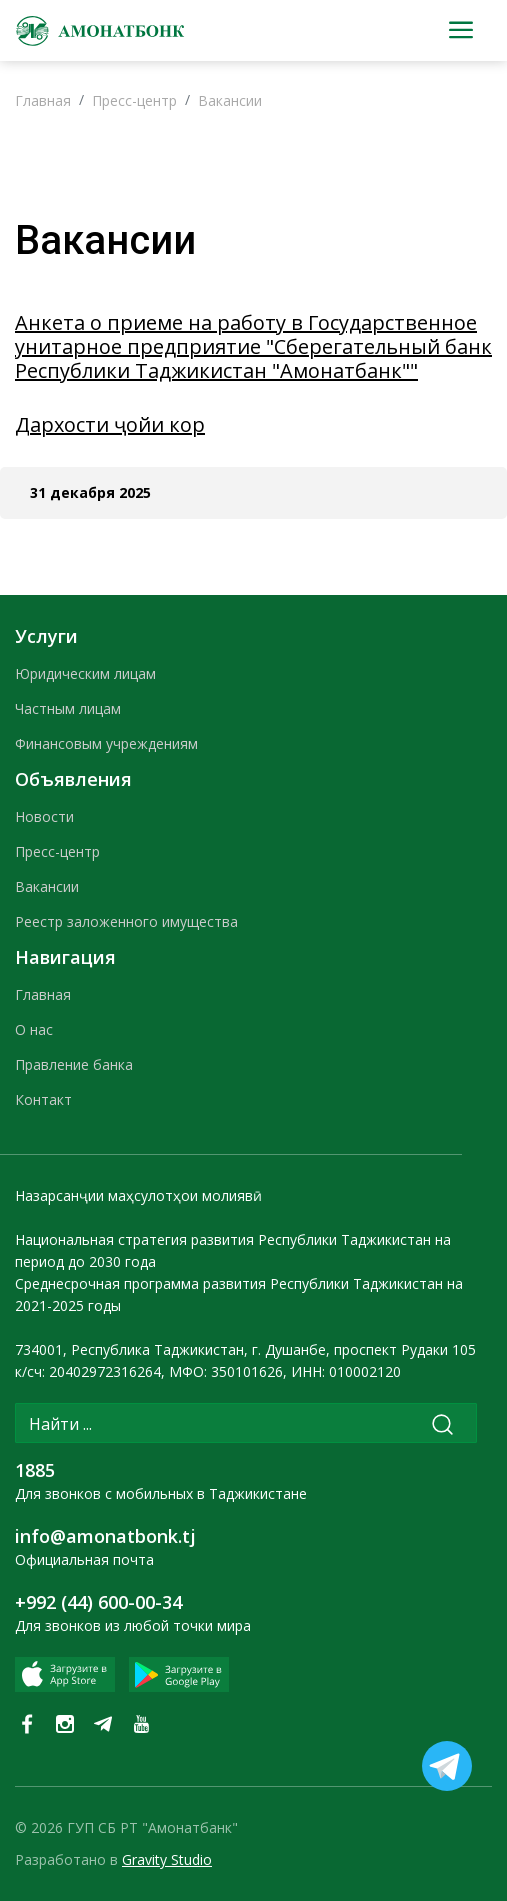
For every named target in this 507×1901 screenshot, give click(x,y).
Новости (44, 816)
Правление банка (74, 1064)
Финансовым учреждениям (106, 743)
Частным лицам (68, 708)
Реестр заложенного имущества (126, 921)
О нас (34, 1029)
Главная (43, 100)
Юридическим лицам (85, 673)
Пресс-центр (134, 100)
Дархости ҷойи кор (110, 424)
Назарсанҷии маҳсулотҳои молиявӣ (138, 1195)
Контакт (43, 1099)
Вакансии (230, 100)
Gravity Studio (167, 1859)
